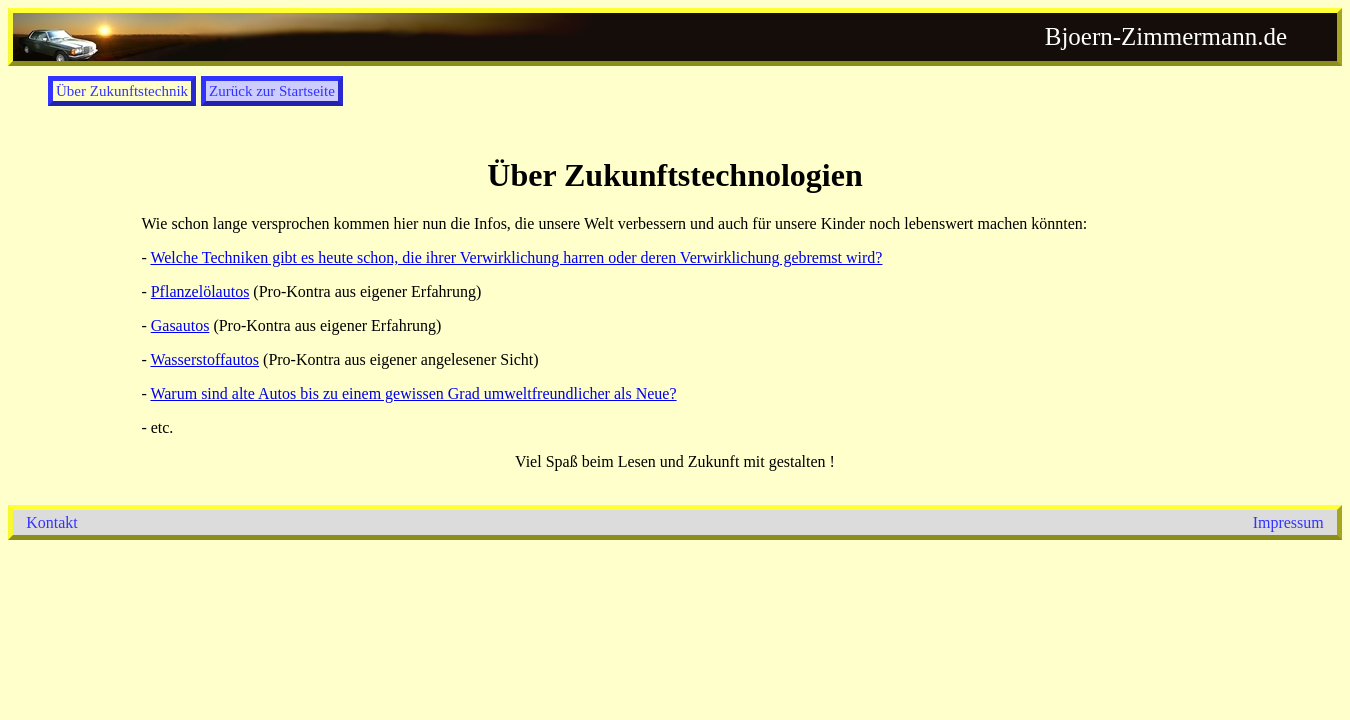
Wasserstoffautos (204, 359)
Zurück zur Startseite (272, 91)
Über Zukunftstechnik (122, 91)
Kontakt (52, 522)
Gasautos (180, 325)
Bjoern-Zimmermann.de (1166, 36)
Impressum (1288, 522)
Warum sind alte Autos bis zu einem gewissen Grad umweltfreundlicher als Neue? (413, 393)
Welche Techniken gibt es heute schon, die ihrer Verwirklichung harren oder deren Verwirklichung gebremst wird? (516, 257)
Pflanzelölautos (200, 291)
